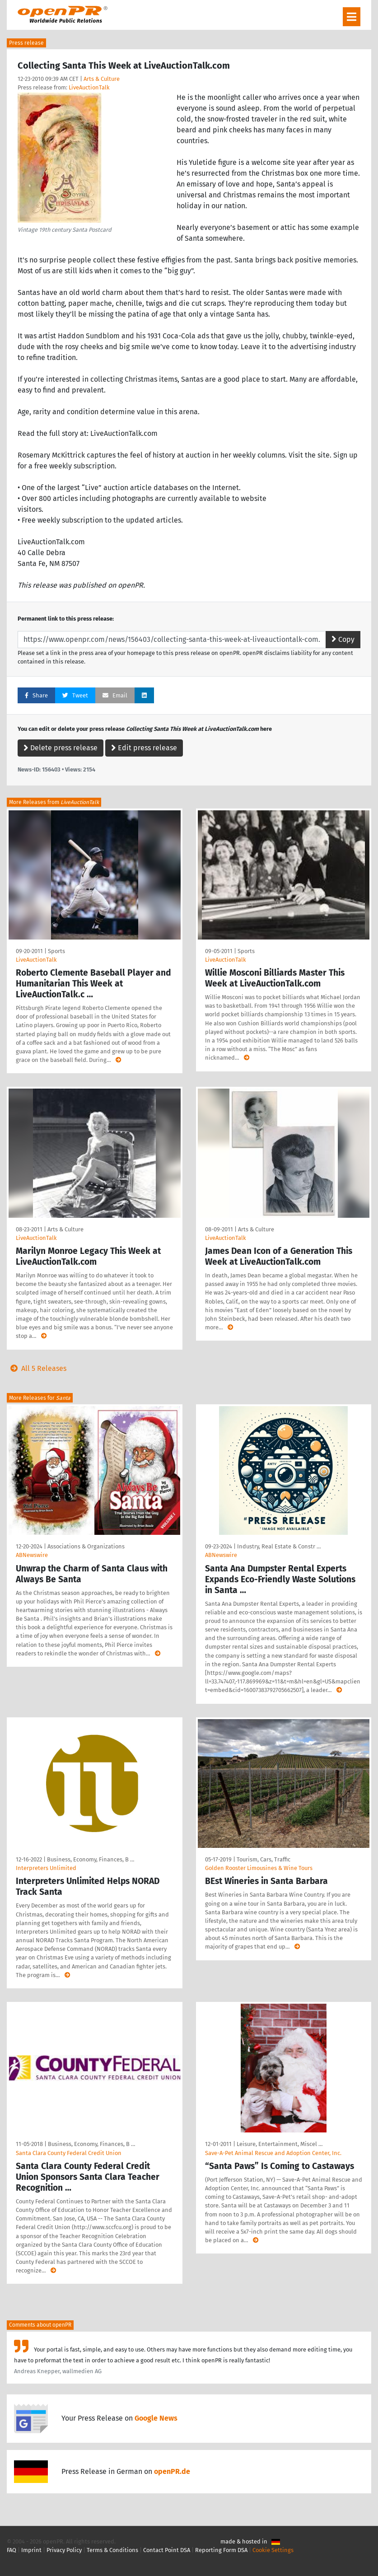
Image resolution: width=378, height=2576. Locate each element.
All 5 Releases (36, 1368)
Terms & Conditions (112, 2550)
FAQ (11, 2550)
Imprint (31, 2550)
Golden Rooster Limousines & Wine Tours (259, 1868)
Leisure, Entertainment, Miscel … (279, 2144)
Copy (343, 639)
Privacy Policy (64, 2550)
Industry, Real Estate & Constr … (279, 1546)
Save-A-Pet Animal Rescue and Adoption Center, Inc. (273, 2153)
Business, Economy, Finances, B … (90, 1859)
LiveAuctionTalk (89, 87)
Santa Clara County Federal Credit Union (68, 2153)
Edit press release (144, 747)
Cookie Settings (273, 2550)
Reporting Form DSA (221, 2550)
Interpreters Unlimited (46, 1868)
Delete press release (60, 747)
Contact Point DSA (166, 2550)
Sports (56, 951)
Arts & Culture (102, 78)
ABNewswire (32, 1555)
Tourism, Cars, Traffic (263, 1859)
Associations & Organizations (86, 1546)
